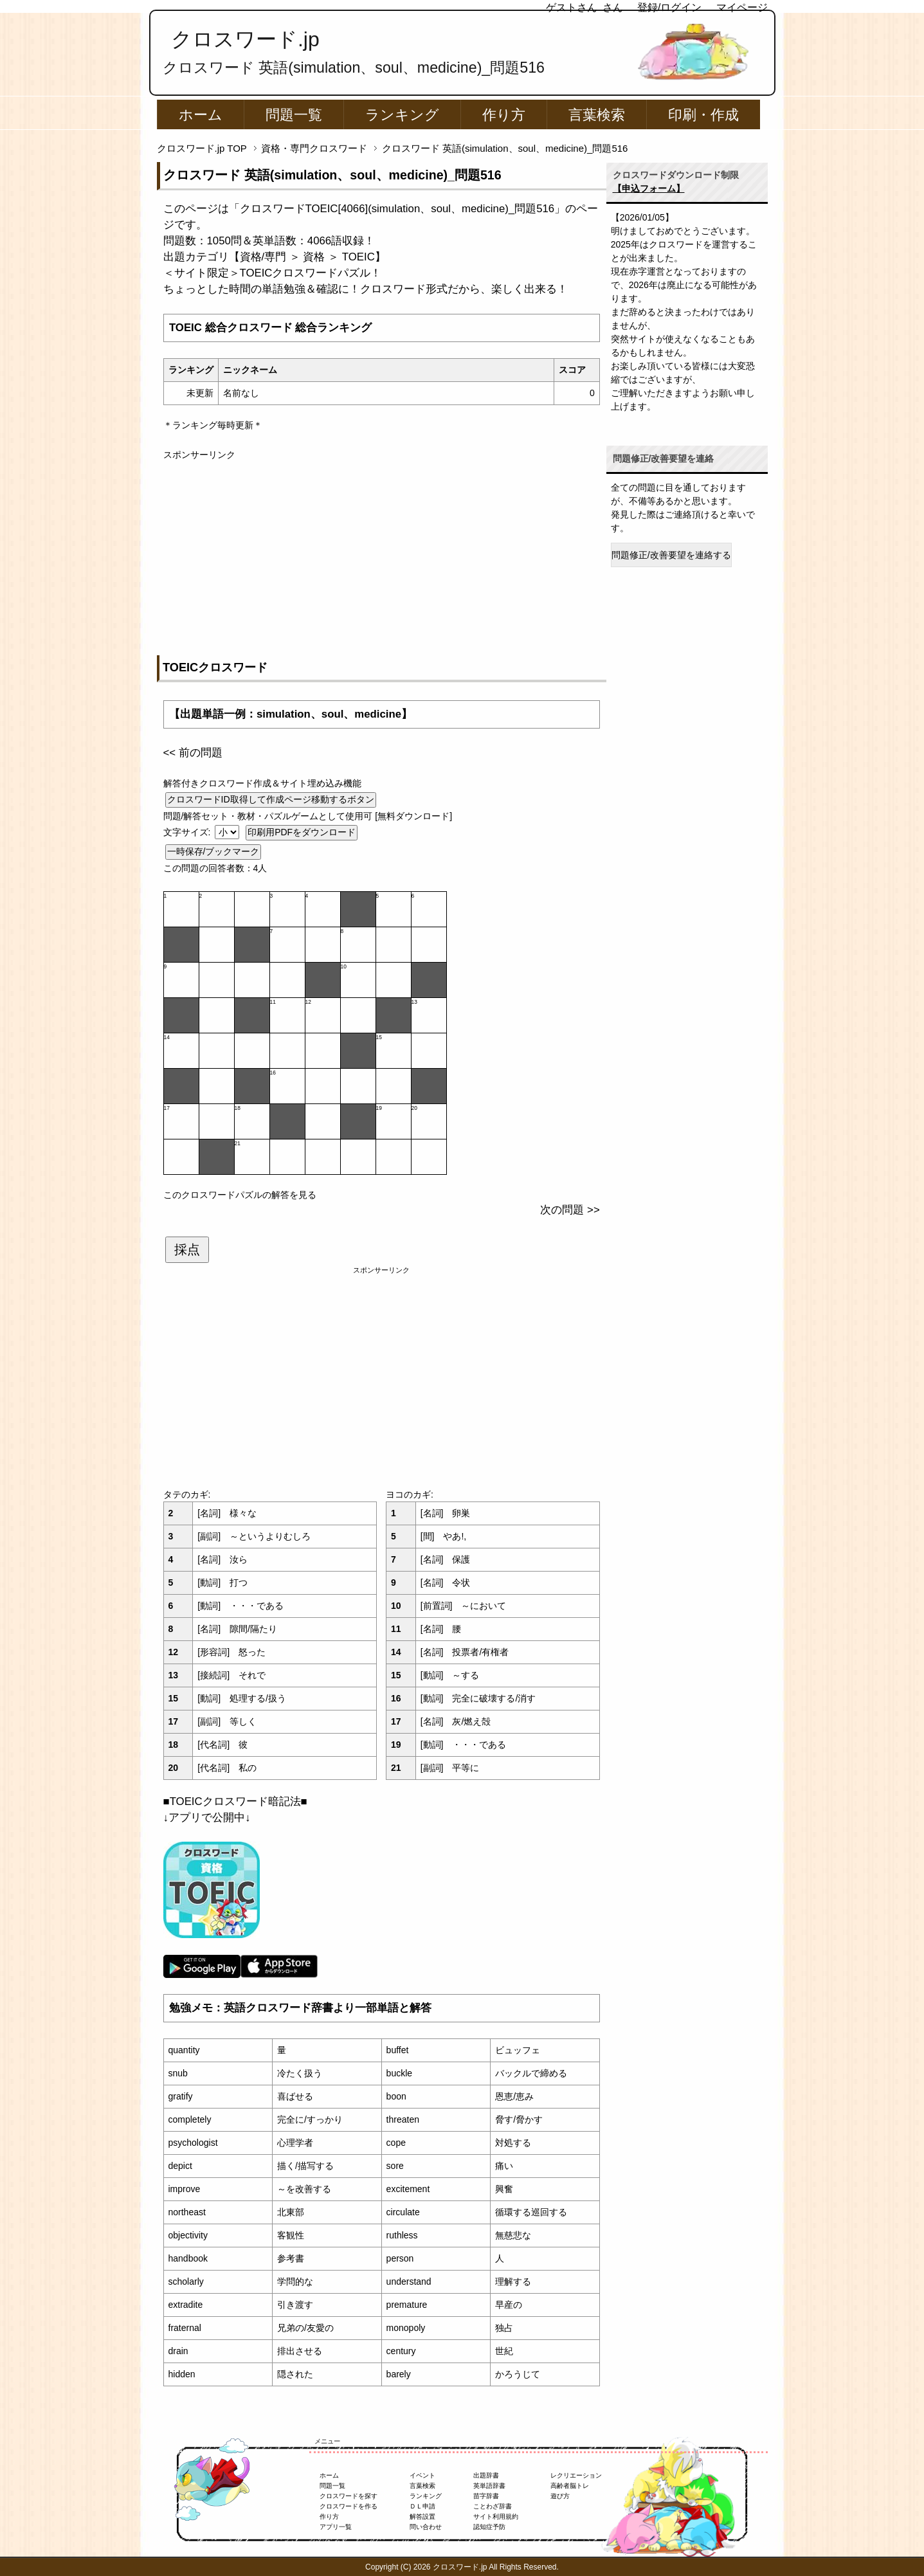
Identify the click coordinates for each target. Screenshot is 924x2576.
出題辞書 (486, 2475)
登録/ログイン (669, 7)
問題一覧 (294, 115)
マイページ (742, 7)
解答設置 (422, 2516)
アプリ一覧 (336, 2526)
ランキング (402, 115)
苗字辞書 (486, 2495)
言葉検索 (596, 115)
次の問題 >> (569, 1210)
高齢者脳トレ (569, 2485)
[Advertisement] (381, 552)
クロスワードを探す (348, 2495)
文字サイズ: (188, 832)
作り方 (503, 115)
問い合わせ (426, 2526)
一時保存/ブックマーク (213, 851)
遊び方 (560, 2495)
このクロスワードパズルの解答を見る (239, 1195)
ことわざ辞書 (492, 2506)
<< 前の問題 (192, 753)
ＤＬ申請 (422, 2506)
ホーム (200, 115)
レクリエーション (576, 2475)
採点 (187, 1249)
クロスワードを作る (348, 2506)
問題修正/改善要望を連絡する (671, 555)
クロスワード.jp (245, 39)
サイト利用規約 (495, 2516)
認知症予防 (489, 2526)
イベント (422, 2475)
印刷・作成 (703, 115)
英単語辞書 (489, 2485)
